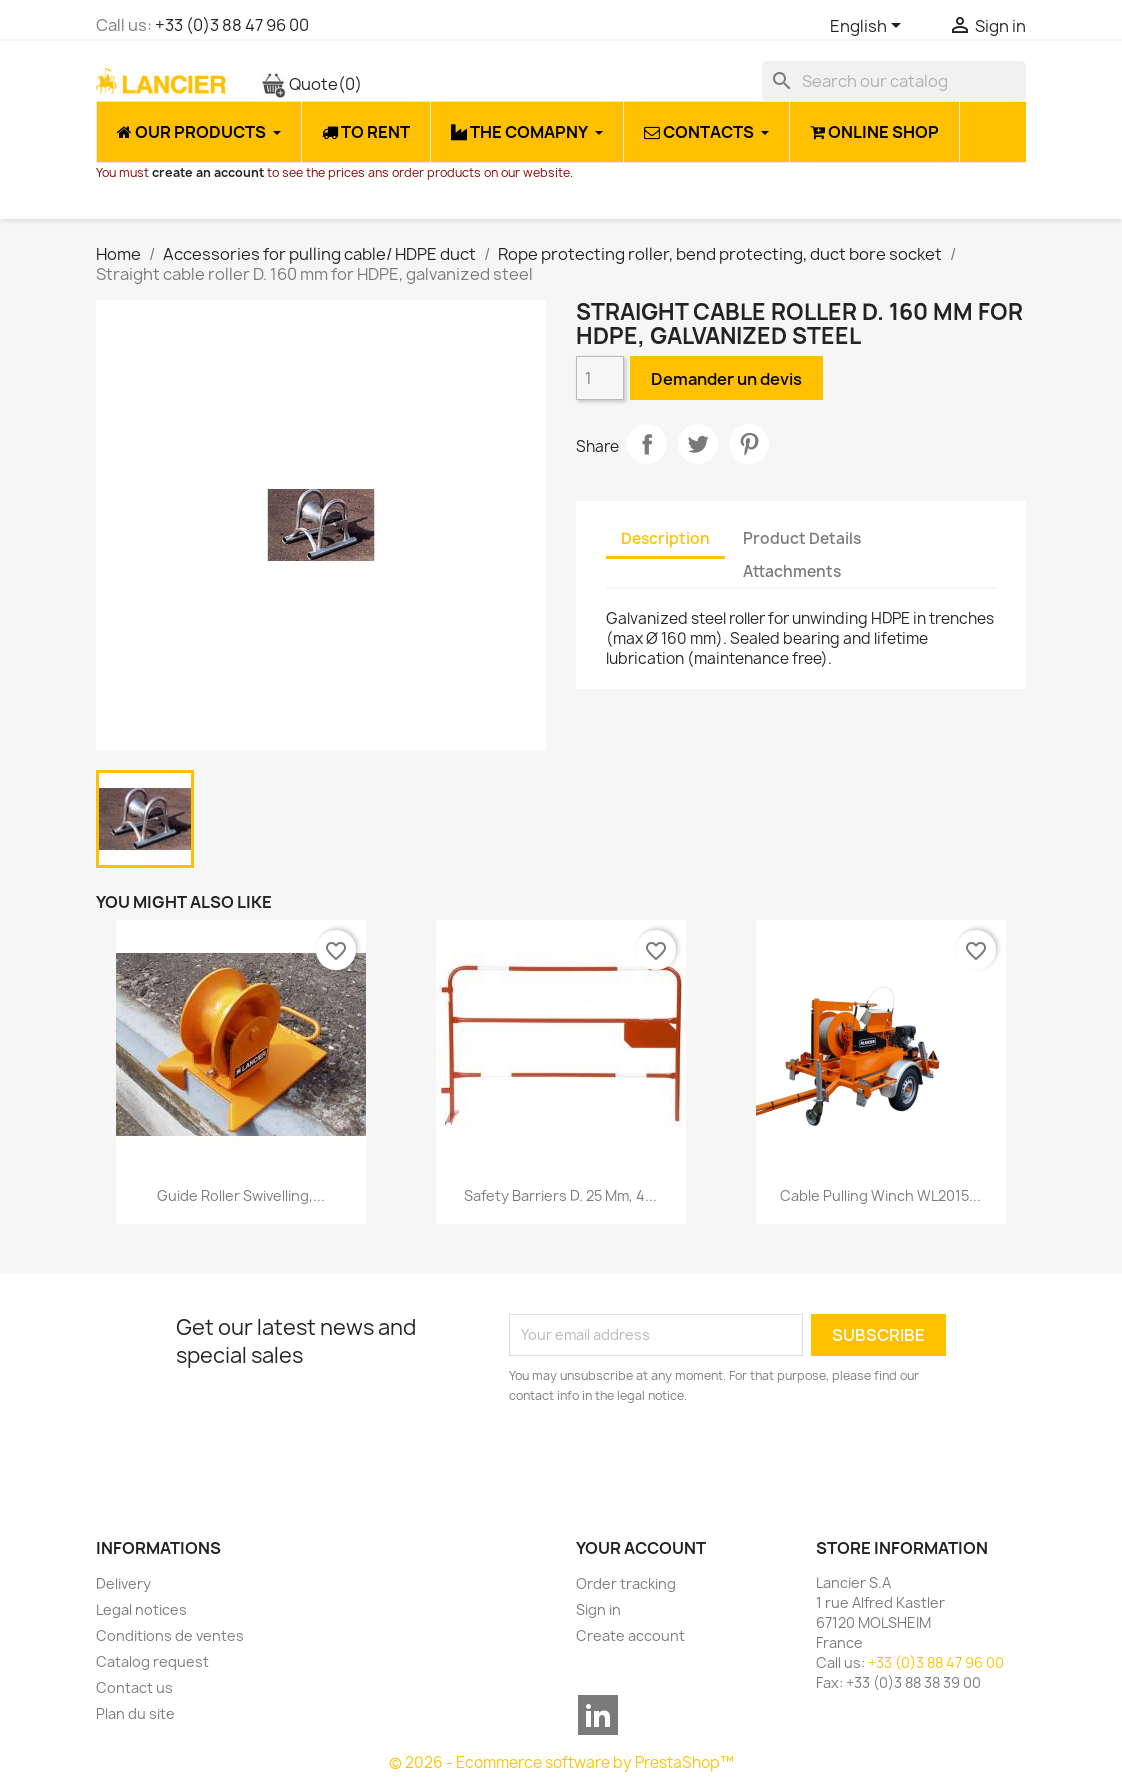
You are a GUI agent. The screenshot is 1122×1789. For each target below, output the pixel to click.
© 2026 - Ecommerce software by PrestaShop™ (561, 1762)
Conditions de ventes (170, 1635)
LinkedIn (598, 1715)
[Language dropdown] (869, 27)
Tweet (698, 444)
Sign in (598, 1609)
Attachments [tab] (792, 571)
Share (647, 444)
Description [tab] (665, 538)
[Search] (894, 81)
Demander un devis (726, 379)
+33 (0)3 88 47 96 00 (232, 25)
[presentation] (676, 1461)
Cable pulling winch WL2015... (880, 1195)
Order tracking (626, 1583)
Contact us (134, 1687)
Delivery (123, 1583)
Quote (311, 84)
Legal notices (141, 1609)
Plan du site (135, 1713)
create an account (208, 172)
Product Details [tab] (802, 538)
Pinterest (749, 444)
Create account (630, 1635)
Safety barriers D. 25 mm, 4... (560, 1195)
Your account (641, 1548)
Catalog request (152, 1661)
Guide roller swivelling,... (241, 1195)
